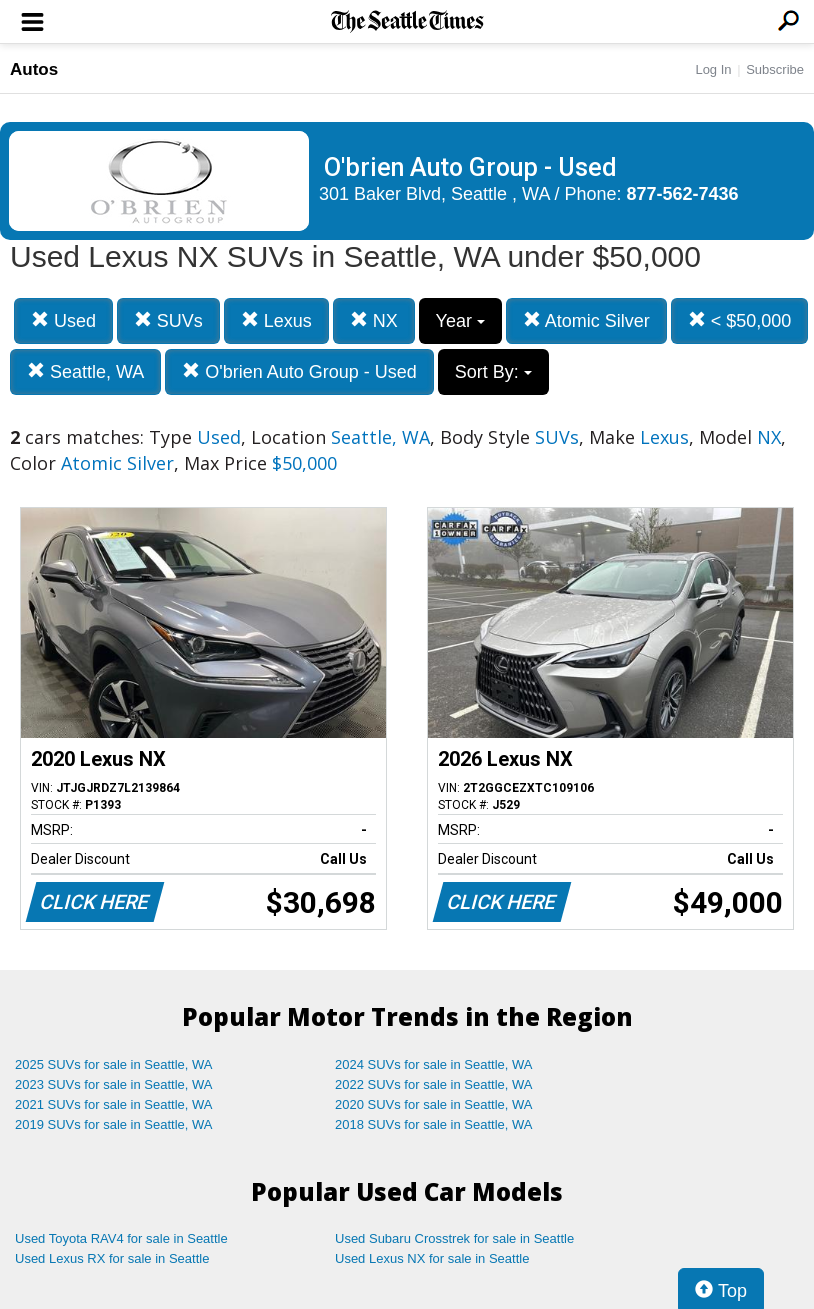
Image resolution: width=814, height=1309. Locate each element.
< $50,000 (740, 320)
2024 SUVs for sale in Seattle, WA (434, 1064)
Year (460, 321)
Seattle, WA (85, 371)
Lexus (276, 320)
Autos (34, 69)
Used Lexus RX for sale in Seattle (112, 1258)
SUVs (168, 320)
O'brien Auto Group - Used (299, 371)
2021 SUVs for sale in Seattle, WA (114, 1104)
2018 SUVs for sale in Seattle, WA (434, 1124)
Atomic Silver (586, 320)
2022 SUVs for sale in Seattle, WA (434, 1084)
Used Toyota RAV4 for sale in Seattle (121, 1238)
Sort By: (493, 372)
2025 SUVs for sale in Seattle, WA (114, 1064)
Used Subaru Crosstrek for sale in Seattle (454, 1238)
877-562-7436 (683, 194)
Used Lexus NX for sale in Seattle (432, 1258)
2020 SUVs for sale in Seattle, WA (434, 1104)
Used (63, 320)
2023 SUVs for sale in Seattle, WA (114, 1084)
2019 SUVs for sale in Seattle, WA (114, 1124)
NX (374, 320)
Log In (713, 69)
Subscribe (775, 69)
